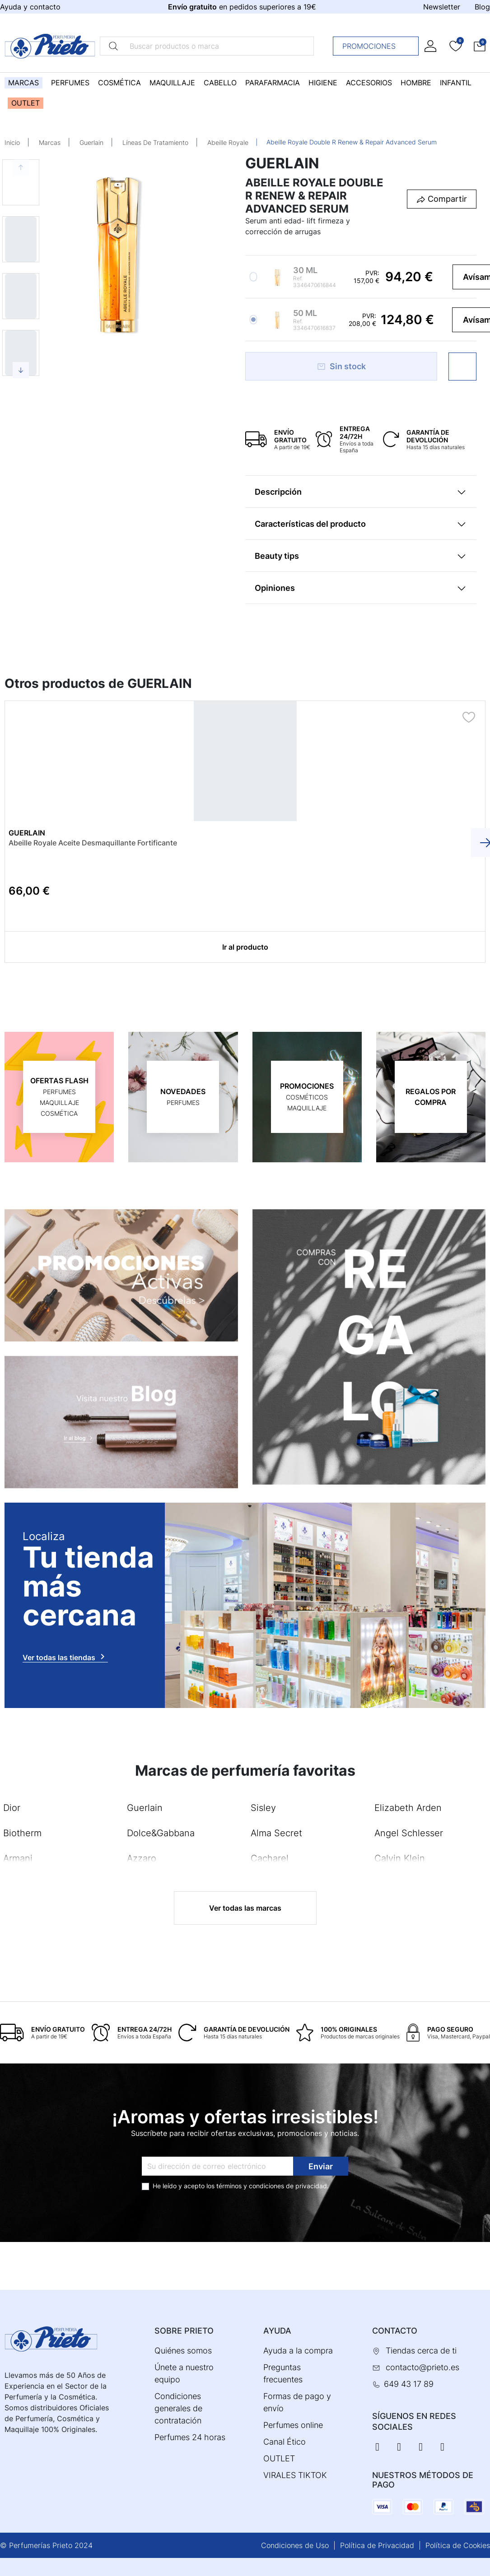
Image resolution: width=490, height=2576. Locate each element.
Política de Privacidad (377, 2545)
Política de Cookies (457, 2545)
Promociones (378, 46)
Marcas (50, 142)
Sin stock (341, 366)
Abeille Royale (227, 142)
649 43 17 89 (409, 2384)
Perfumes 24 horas (189, 2437)
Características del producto (310, 524)
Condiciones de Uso (295, 2545)
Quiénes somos (183, 2350)
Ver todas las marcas (245, 1907)
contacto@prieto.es (422, 2367)
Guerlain (91, 142)
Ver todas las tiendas (65, 1656)
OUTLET (279, 2458)
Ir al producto (245, 946)
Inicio (12, 142)
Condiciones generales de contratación (178, 2408)
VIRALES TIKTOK (295, 2475)
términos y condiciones (250, 2186)
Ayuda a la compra (298, 2350)
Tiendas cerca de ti (421, 2350)
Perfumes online (293, 2425)
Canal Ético (284, 2441)
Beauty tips (277, 556)
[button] (479, 45)
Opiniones (275, 588)
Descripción (278, 492)
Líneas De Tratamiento (155, 142)
